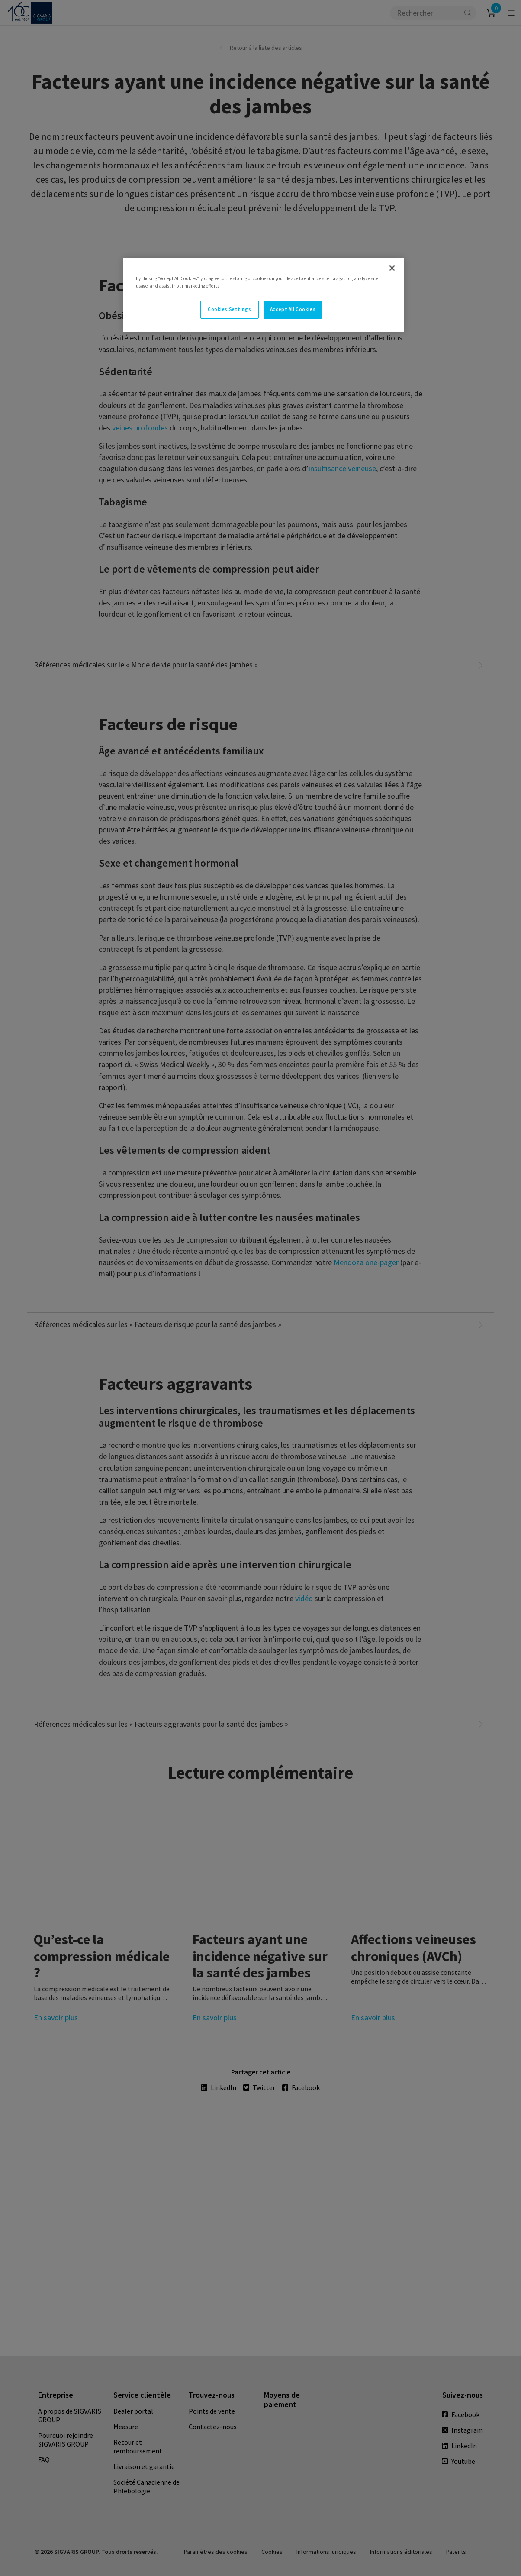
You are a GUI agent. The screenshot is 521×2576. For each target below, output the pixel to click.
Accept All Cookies (292, 309)
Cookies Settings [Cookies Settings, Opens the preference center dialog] (229, 309)
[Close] (392, 268)
